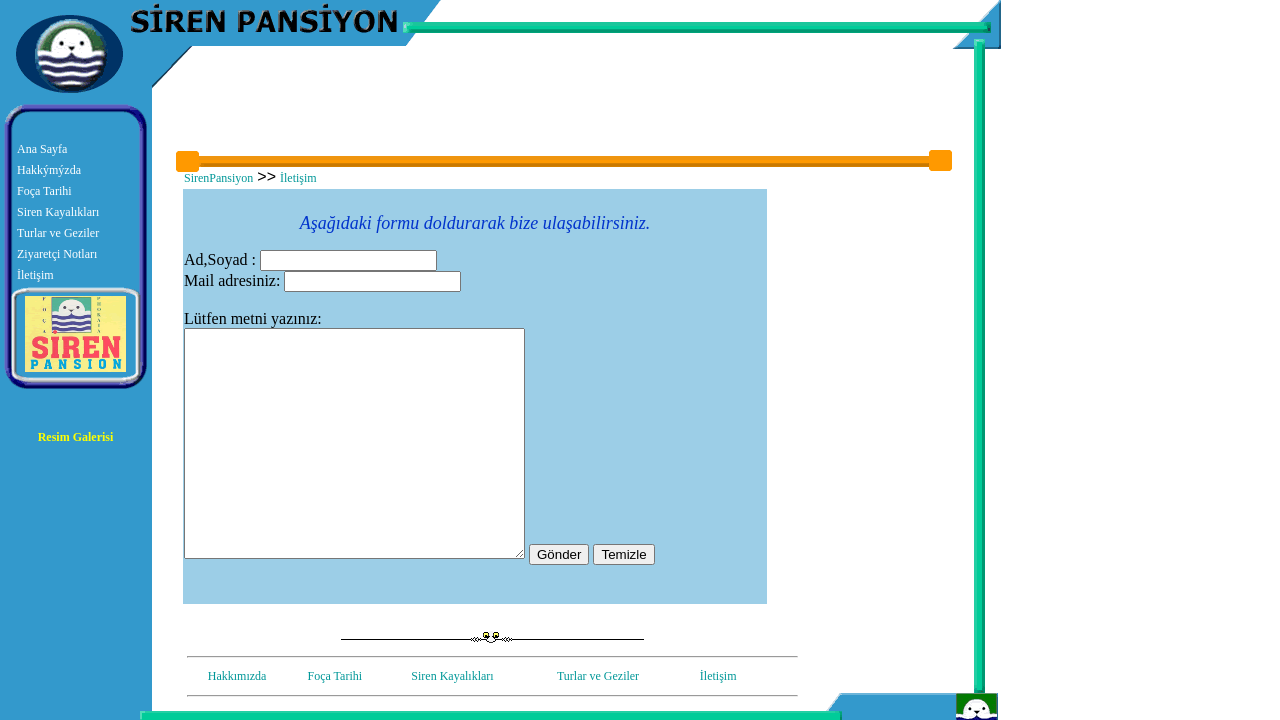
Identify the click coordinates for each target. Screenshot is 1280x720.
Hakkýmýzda (49, 170)
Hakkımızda (237, 676)
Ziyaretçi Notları (57, 254)
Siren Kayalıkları (58, 212)
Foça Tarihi (44, 191)
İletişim (35, 275)
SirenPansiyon (218, 178)
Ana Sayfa (42, 149)
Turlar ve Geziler (58, 233)
